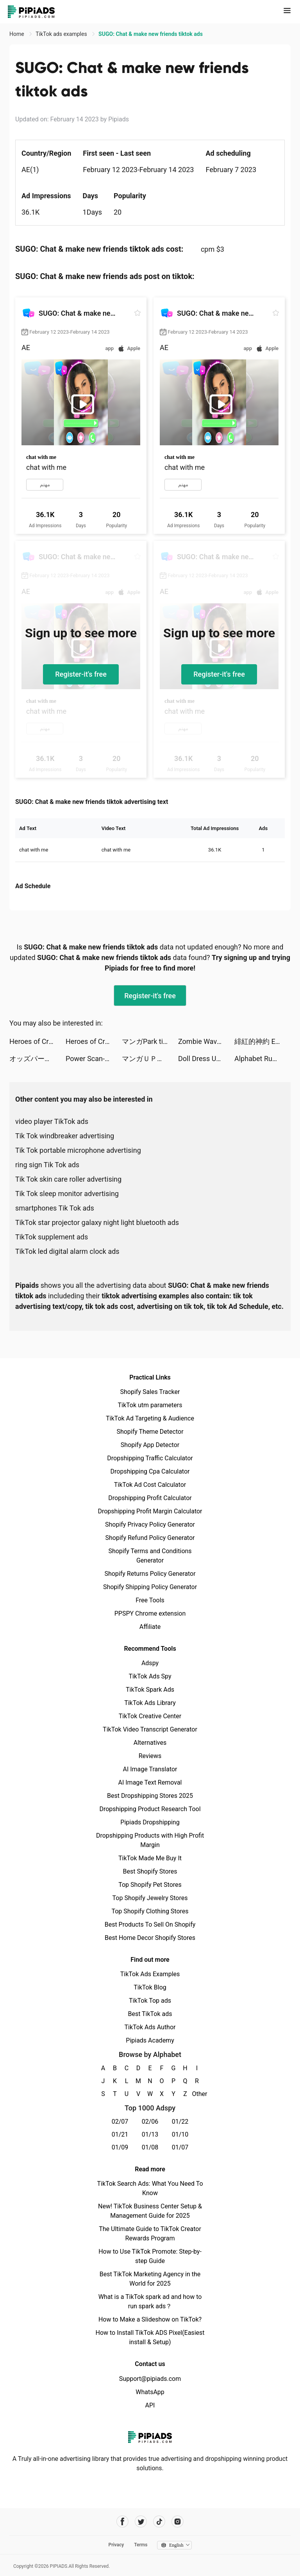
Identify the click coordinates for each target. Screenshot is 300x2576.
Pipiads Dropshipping (149, 1822)
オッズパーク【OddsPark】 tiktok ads (37, 1058)
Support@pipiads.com (150, 2378)
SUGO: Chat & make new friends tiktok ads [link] (150, 34)
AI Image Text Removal (150, 1782)
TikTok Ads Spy (150, 1676)
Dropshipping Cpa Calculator (150, 1471)
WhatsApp (150, 2392)
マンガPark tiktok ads (150, 1041)
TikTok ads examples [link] (62, 34)
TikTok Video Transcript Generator (150, 1729)
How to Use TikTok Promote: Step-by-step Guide (150, 2256)
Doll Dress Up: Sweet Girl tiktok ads (206, 1058)
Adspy (150, 1663)
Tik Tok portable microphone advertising (78, 1150)
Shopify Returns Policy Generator (149, 1573)
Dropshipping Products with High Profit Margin (150, 1840)
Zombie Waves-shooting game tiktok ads (206, 1041)
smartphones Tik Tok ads (54, 1208)
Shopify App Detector (150, 1445)
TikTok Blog (150, 1987)
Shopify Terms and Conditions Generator (149, 1555)
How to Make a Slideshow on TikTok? (150, 2319)
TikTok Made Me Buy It (150, 1858)
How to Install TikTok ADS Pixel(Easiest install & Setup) (150, 2337)
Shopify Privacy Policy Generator (150, 1524)
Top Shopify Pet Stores (150, 1884)
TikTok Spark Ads (150, 1689)
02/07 (120, 2121)
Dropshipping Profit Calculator (149, 1498)
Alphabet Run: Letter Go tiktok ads (262, 1058)
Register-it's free (81, 674)
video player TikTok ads (51, 1121)
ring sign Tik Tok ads (47, 1165)
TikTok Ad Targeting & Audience (150, 1418)
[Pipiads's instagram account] (177, 2522)
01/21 (120, 2134)
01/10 (180, 2134)
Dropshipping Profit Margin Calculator (150, 1511)
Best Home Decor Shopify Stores (150, 1937)
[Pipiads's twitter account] (141, 2522)
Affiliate (150, 1626)
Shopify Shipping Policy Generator (150, 1587)
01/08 (150, 2147)
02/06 (150, 2121)
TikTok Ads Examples (150, 1974)
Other (197, 2094)
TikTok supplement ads (51, 1237)
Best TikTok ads (150, 2014)
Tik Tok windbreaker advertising (64, 1136)
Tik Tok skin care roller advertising (68, 1179)
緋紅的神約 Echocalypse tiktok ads (262, 1041)
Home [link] (17, 34)
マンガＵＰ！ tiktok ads (150, 1058)
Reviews (150, 1756)
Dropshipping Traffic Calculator (150, 1458)
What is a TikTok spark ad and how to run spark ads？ (150, 2301)
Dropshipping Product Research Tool (149, 1809)
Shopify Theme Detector (149, 1431)
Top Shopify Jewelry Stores (150, 1898)
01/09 (120, 2147)
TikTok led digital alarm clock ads (67, 1251)
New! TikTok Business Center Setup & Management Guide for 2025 (150, 2211)
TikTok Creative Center (150, 1716)
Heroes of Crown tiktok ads (37, 1041)
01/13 (150, 2134)
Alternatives (150, 1742)
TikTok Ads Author (150, 2027)
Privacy (116, 2545)
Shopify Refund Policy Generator (150, 1537)
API (150, 2405)
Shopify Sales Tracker (150, 1392)
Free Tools (150, 1600)
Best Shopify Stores (150, 1871)
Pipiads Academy (150, 2040)
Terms (140, 2545)
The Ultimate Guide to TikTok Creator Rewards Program (150, 2233)
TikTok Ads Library (150, 1703)
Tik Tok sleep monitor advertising (67, 1193)
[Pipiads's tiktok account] (159, 2522)
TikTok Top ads (150, 2000)
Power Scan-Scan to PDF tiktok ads (94, 1058)
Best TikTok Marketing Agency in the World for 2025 (150, 2278)
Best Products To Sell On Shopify (150, 1924)
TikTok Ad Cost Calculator (150, 1484)
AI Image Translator (150, 1769)
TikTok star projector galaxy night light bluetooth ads (97, 1222)
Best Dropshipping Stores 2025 (150, 1795)
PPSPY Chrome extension (150, 1613)
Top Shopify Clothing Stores (149, 1911)
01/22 (180, 2121)
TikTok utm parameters (150, 1405)
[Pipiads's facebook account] (122, 2522)
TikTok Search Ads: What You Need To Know (150, 2188)
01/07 (180, 2147)
